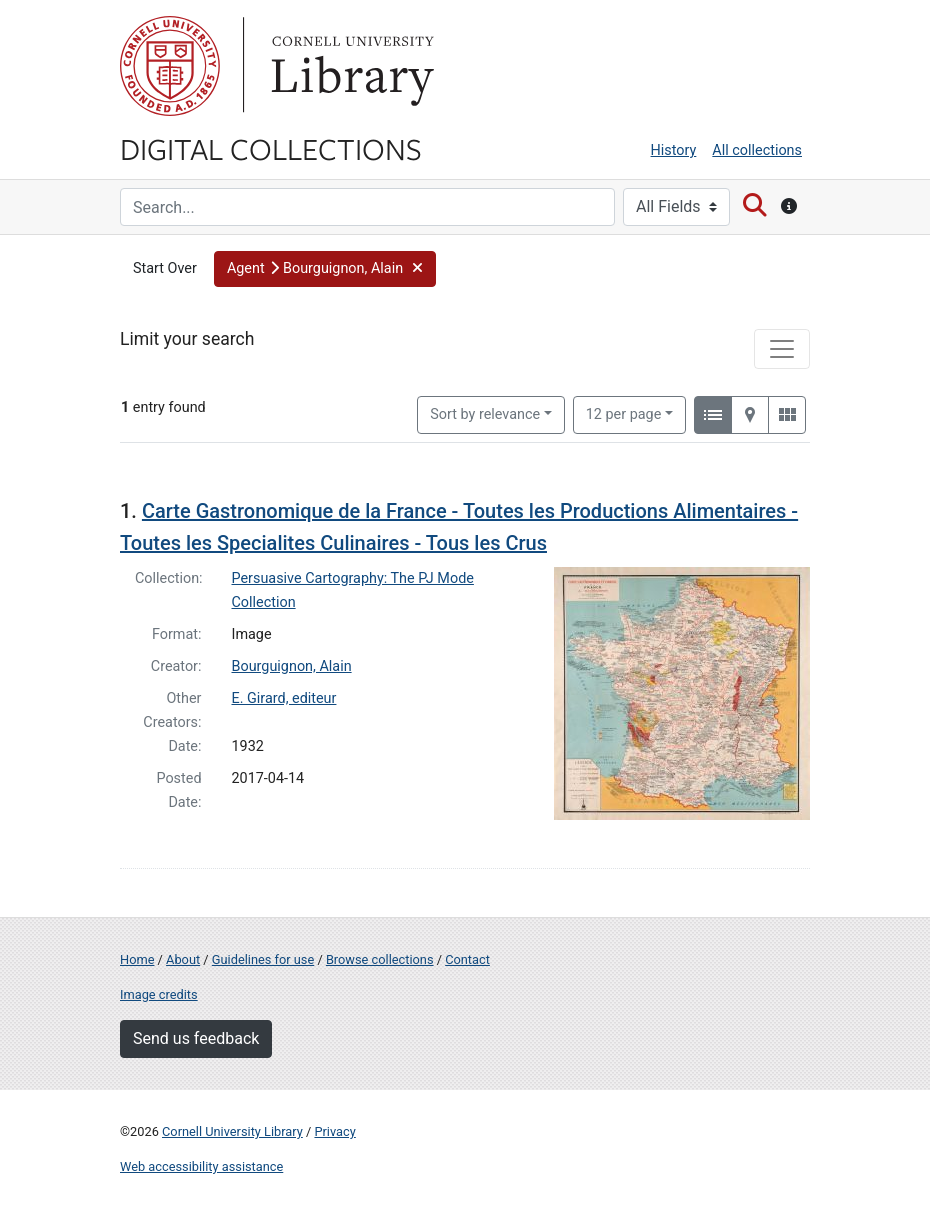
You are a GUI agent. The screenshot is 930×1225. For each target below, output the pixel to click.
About (183, 959)
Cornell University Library (232, 1131)
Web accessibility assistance (201, 1166)
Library (350, 66)
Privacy (334, 1131)
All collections (757, 150)
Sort (485, 414)
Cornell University (170, 66)
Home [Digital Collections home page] (137, 959)
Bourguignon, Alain (292, 666)
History (674, 150)
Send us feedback (196, 1038)
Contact (467, 959)
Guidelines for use (263, 959)
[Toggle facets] (782, 349)
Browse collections (380, 959)
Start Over (165, 268)
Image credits (159, 994)
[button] (325, 269)
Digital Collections (271, 148)
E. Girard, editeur (284, 698)
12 (624, 413)
